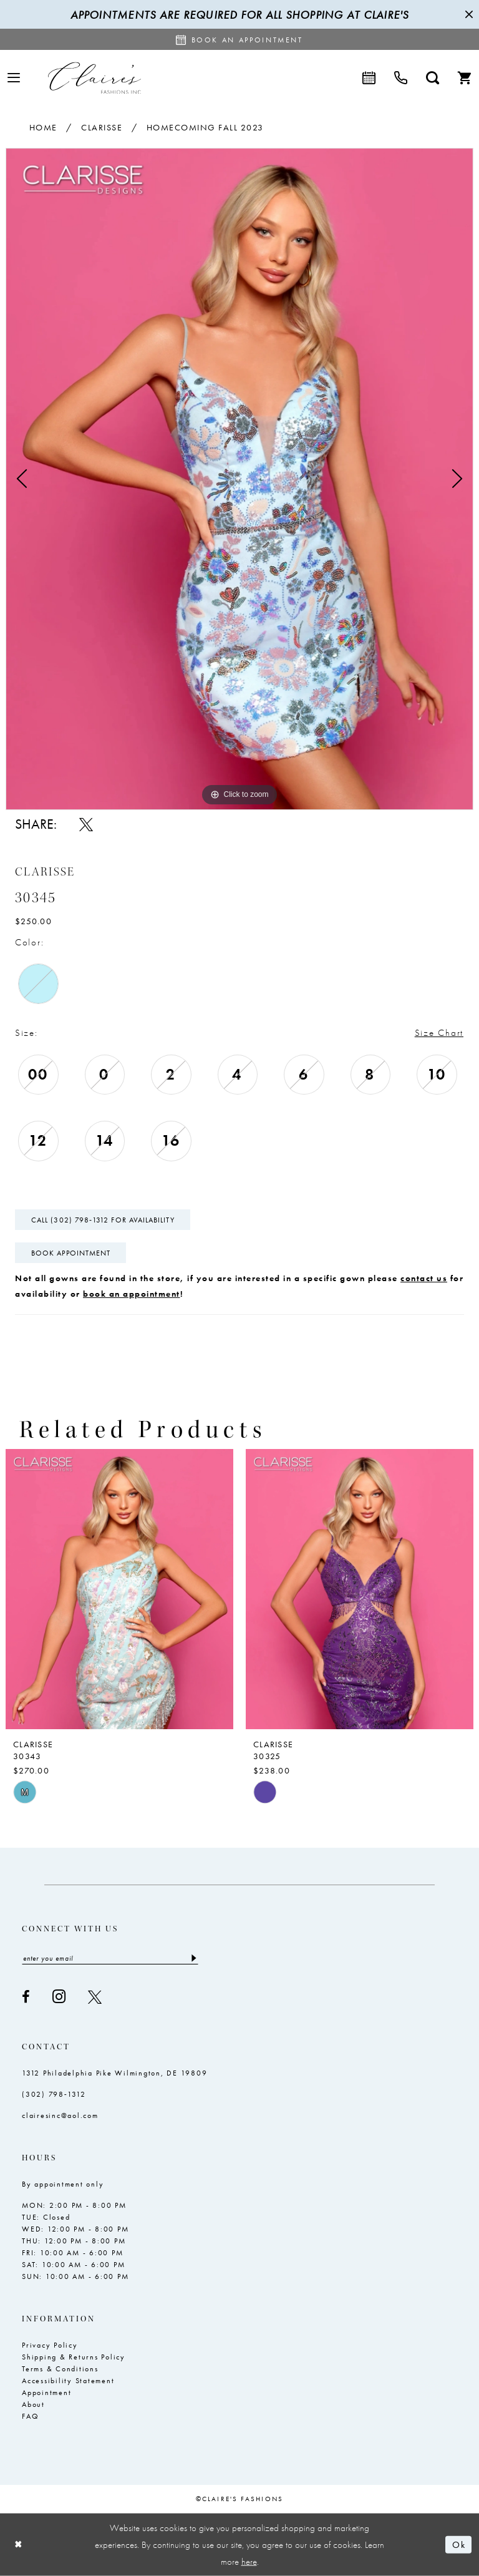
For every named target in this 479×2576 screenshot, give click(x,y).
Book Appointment (70, 1253)
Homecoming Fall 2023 (205, 127)
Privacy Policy (50, 2345)
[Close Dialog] (18, 2544)
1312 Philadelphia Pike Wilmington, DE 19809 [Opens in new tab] (114, 2073)
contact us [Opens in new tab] (423, 1278)
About (33, 2404)
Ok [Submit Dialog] (458, 2545)
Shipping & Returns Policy (73, 2357)
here (249, 2561)
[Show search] (432, 78)
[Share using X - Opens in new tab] (86, 824)
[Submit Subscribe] (193, 1958)
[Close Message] (467, 14)
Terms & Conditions (60, 2369)
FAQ (30, 2416)
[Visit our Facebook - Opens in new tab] (26, 1997)
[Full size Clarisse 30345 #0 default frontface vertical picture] (239, 479)
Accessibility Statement (68, 2381)
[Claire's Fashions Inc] (94, 78)
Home (43, 127)
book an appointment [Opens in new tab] (131, 1293)
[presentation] (119, 1589)
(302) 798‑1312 (54, 2094)
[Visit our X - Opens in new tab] (95, 1997)
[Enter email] (110, 1958)
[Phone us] (401, 78)
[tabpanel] (239, 479)
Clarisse (101, 127)
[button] (13, 78)
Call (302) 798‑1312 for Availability (103, 1220)
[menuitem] (13, 78)
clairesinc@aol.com (60, 2115)
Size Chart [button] (439, 1033)
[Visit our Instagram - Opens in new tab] (58, 1996)
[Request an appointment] (239, 39)
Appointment (46, 2393)
